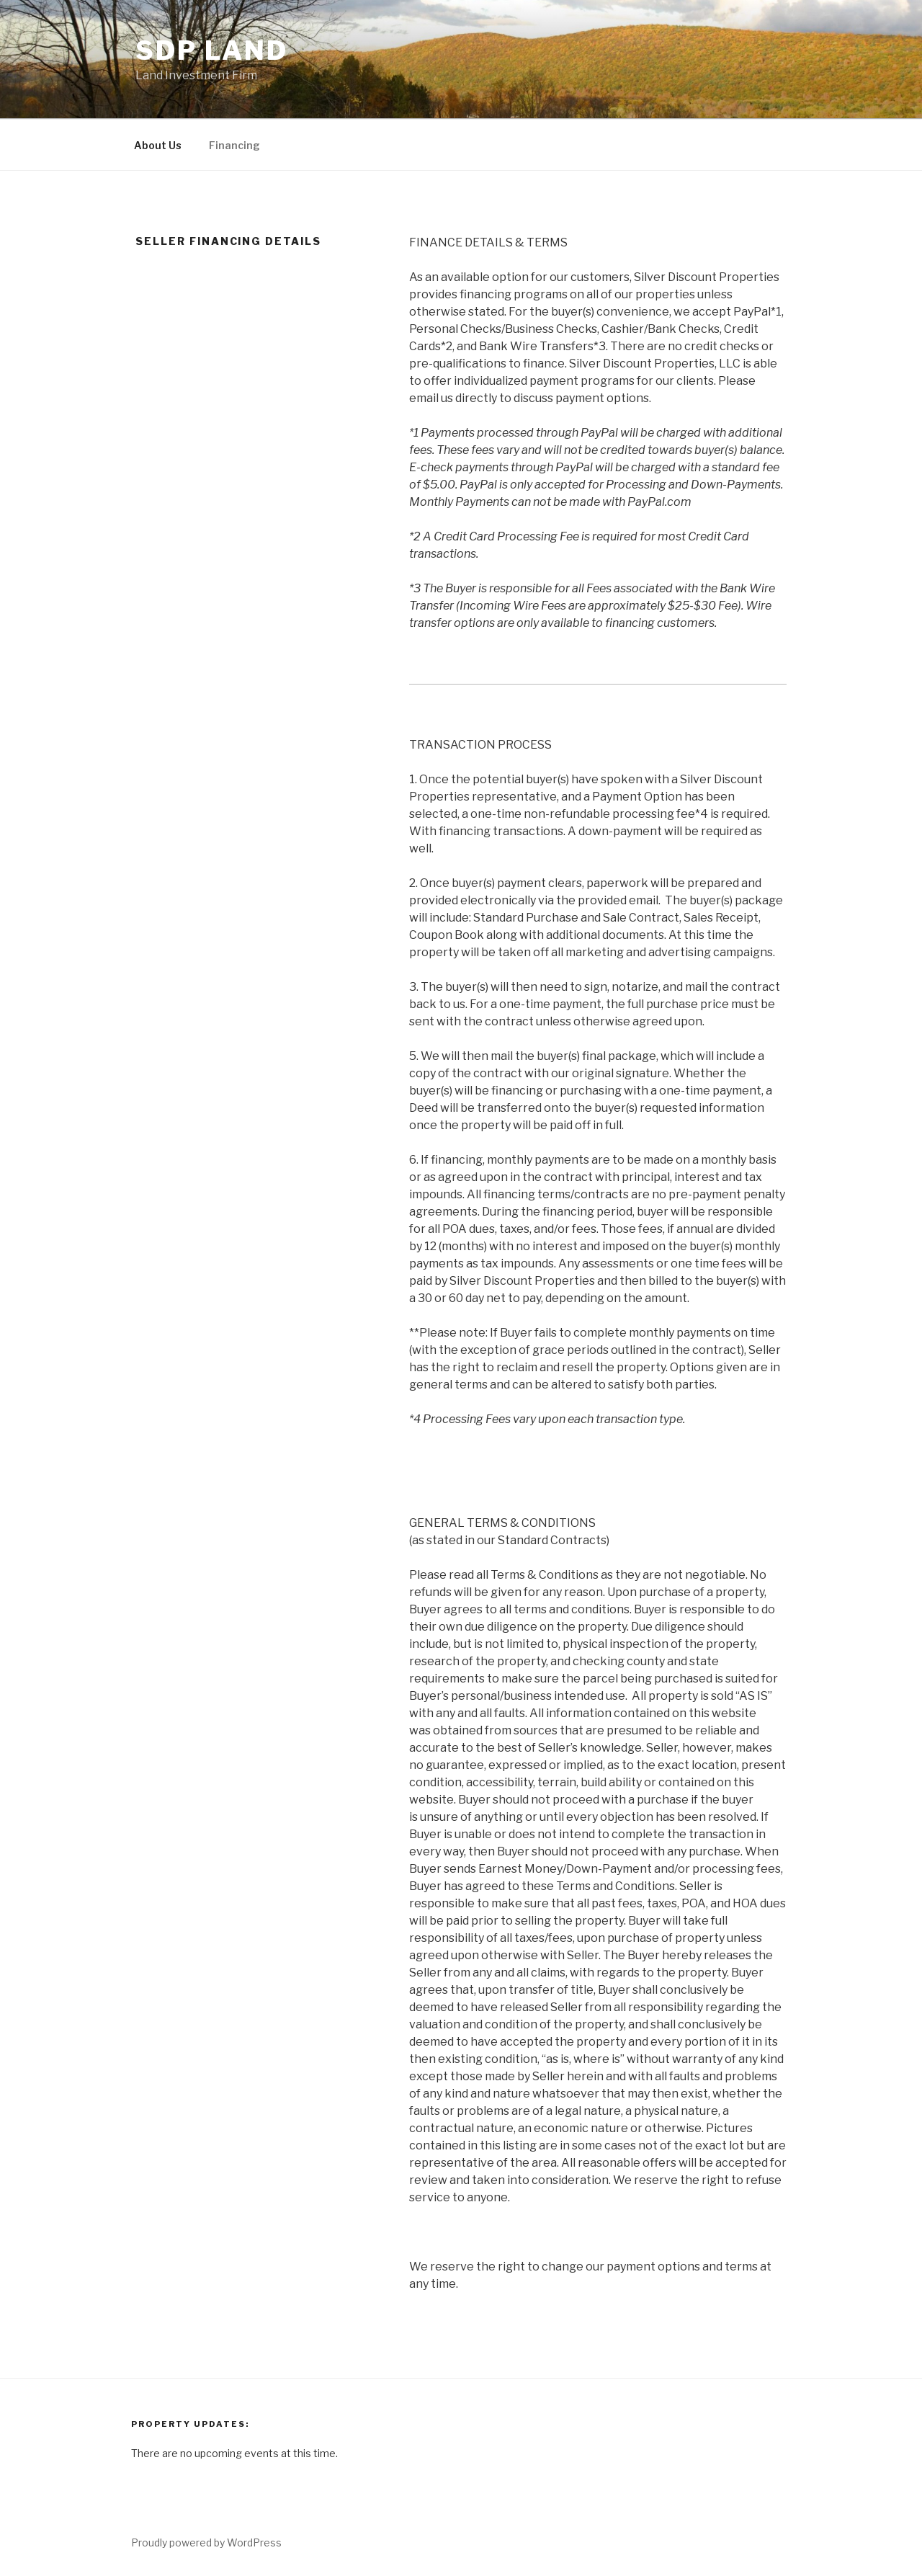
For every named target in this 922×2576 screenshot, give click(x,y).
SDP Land (211, 50)
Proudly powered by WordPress (206, 2542)
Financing (234, 145)
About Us (158, 145)
